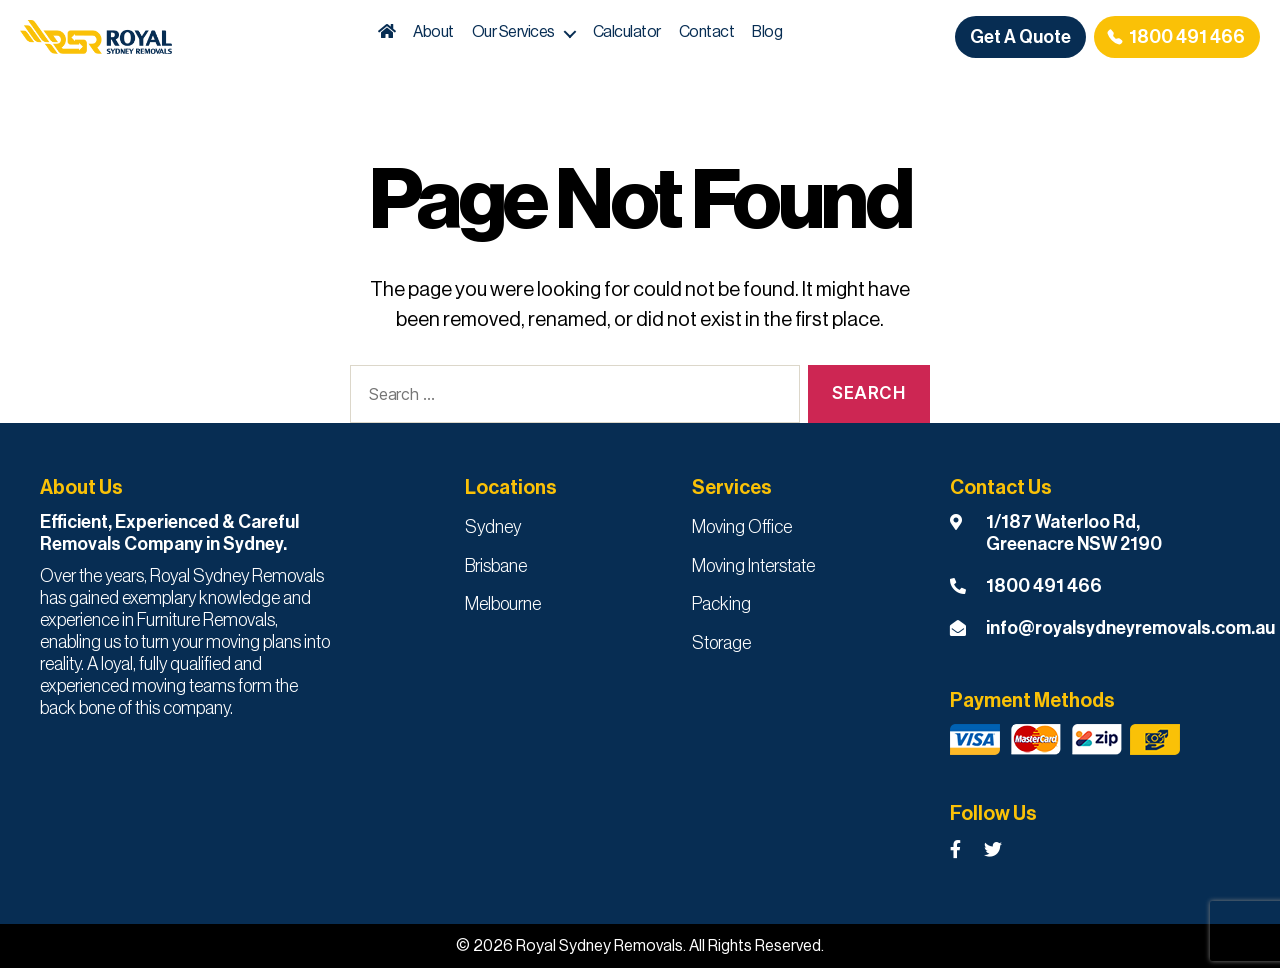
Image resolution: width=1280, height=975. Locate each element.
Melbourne (503, 611)
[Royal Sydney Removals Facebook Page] (955, 857)
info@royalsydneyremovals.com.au (1130, 635)
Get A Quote (1020, 40)
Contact (742, 36)
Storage (721, 650)
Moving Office (742, 534)
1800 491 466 (1187, 40)
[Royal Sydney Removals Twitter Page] (993, 857)
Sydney (493, 534)
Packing (721, 611)
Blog (803, 36)
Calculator (662, 36)
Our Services (548, 36)
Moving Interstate (753, 573)
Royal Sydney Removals (599, 953)
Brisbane (496, 573)
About (469, 36)
